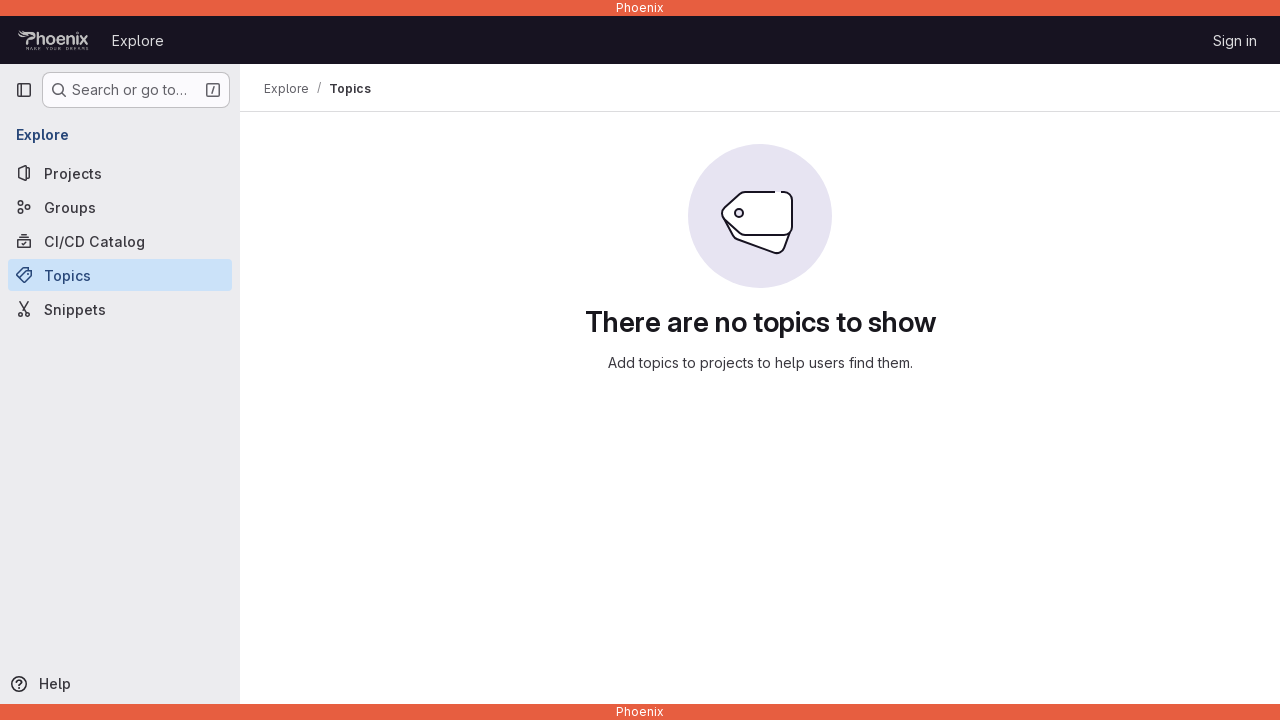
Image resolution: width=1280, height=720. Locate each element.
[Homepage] (53, 40)
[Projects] (120, 173)
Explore (138, 40)
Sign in (1235, 40)
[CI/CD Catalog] (120, 241)
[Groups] (120, 207)
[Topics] (120, 275)
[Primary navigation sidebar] (24, 90)
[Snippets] (120, 309)
